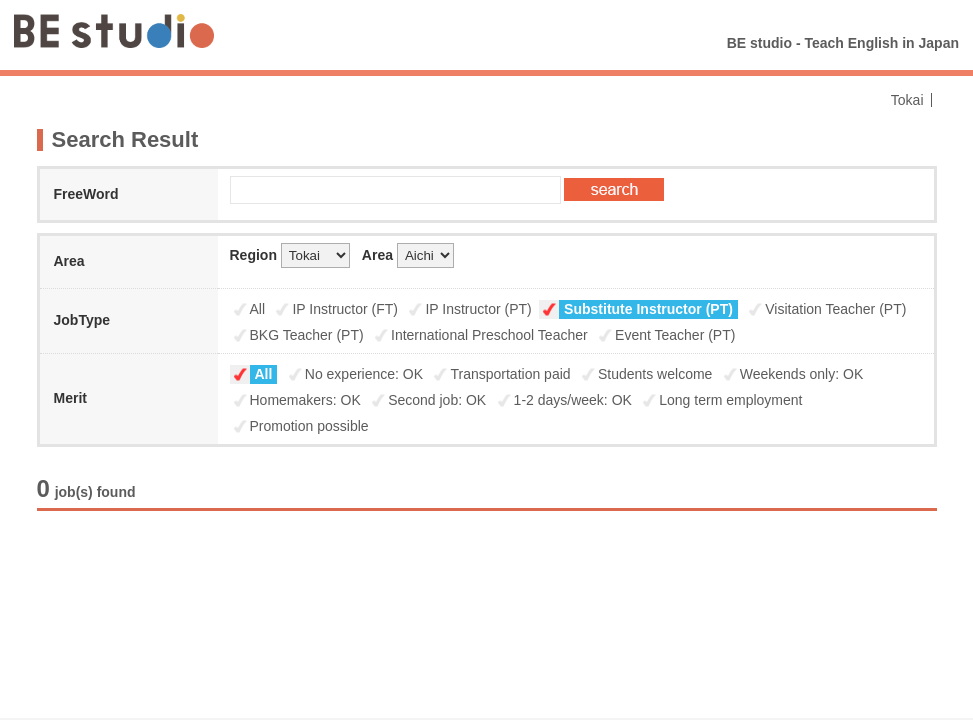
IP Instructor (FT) (345, 309)
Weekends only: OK (801, 374)
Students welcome (655, 374)
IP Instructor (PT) (478, 309)
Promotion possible (309, 426)
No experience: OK (364, 374)
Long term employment (730, 400)
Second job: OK (437, 400)
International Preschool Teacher (489, 335)
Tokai (907, 100)
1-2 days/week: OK (573, 400)
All (258, 309)
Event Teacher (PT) (675, 335)
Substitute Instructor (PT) (648, 309)
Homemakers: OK (305, 400)
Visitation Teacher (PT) (835, 309)
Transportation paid (510, 374)
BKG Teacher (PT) (307, 335)
